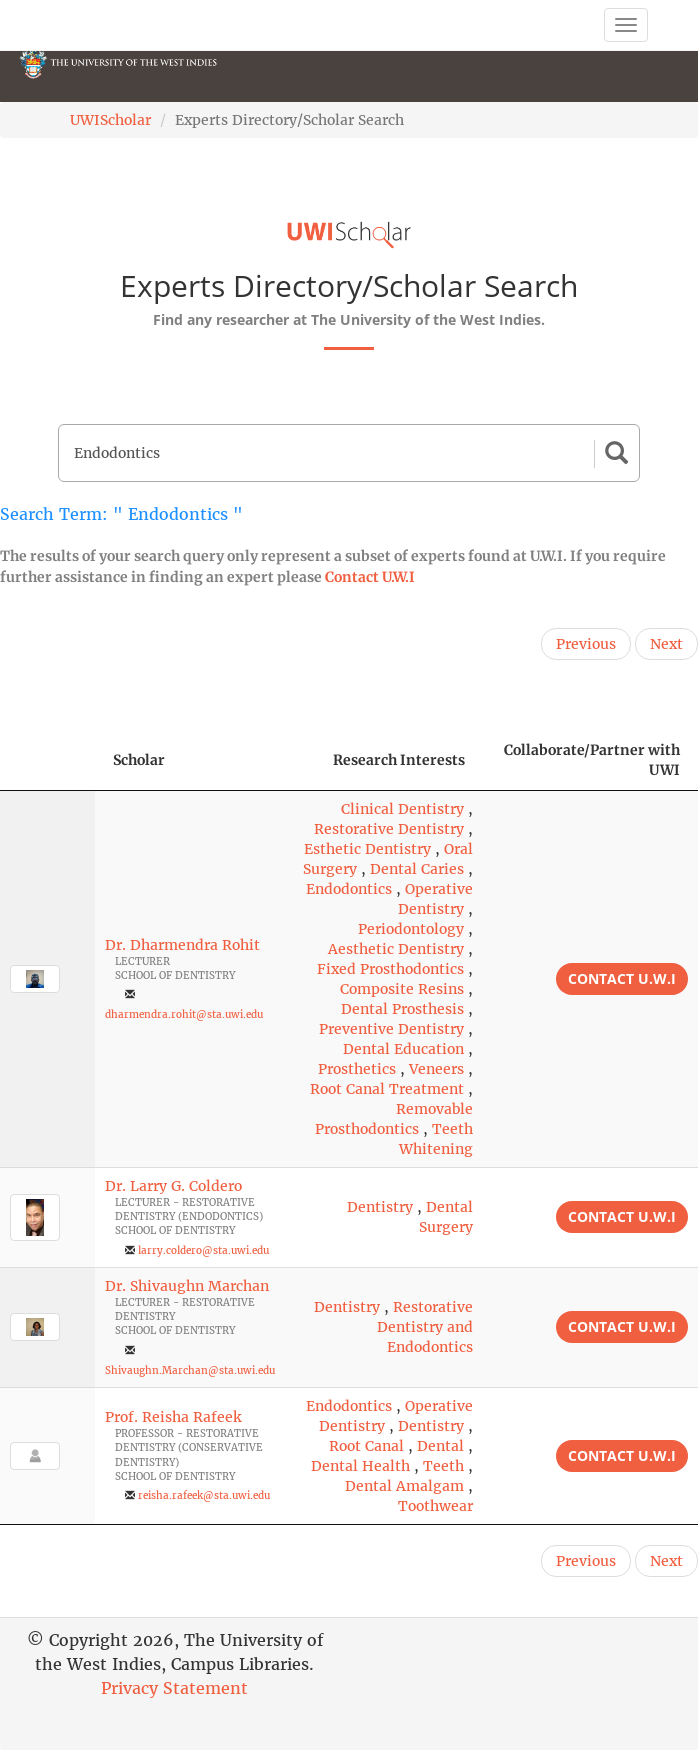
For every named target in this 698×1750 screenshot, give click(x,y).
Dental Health (360, 1466)
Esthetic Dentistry (367, 849)
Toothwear (435, 1506)
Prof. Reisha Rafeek (173, 1417)
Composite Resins (402, 989)
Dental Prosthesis (402, 1009)
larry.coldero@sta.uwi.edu (203, 1250)
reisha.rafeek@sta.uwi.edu (204, 1495)
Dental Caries (417, 869)
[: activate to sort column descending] (47, 760)
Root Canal (366, 1446)
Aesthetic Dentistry (396, 949)
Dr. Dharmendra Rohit (182, 945)
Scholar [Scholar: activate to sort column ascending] (139, 760)
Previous (586, 644)
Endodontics (349, 889)
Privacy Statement (174, 1688)
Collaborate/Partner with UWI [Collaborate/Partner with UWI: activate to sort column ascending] (592, 760)
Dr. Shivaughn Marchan (187, 1286)
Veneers (436, 1069)
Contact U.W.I (370, 577)
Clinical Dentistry (402, 809)
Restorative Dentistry (389, 829)
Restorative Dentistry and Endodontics (425, 1327)
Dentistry (380, 1207)
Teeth (443, 1466)
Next (666, 644)
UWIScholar (110, 120)
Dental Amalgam (404, 1486)
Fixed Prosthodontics (390, 969)
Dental (440, 1446)
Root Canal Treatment (387, 1089)
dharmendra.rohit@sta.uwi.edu (184, 1014)
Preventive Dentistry (391, 1029)
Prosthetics (357, 1069)
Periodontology (411, 929)
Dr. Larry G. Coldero (173, 1186)
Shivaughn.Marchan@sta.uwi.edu (190, 1370)
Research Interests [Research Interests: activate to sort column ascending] (399, 760)
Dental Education (403, 1049)
